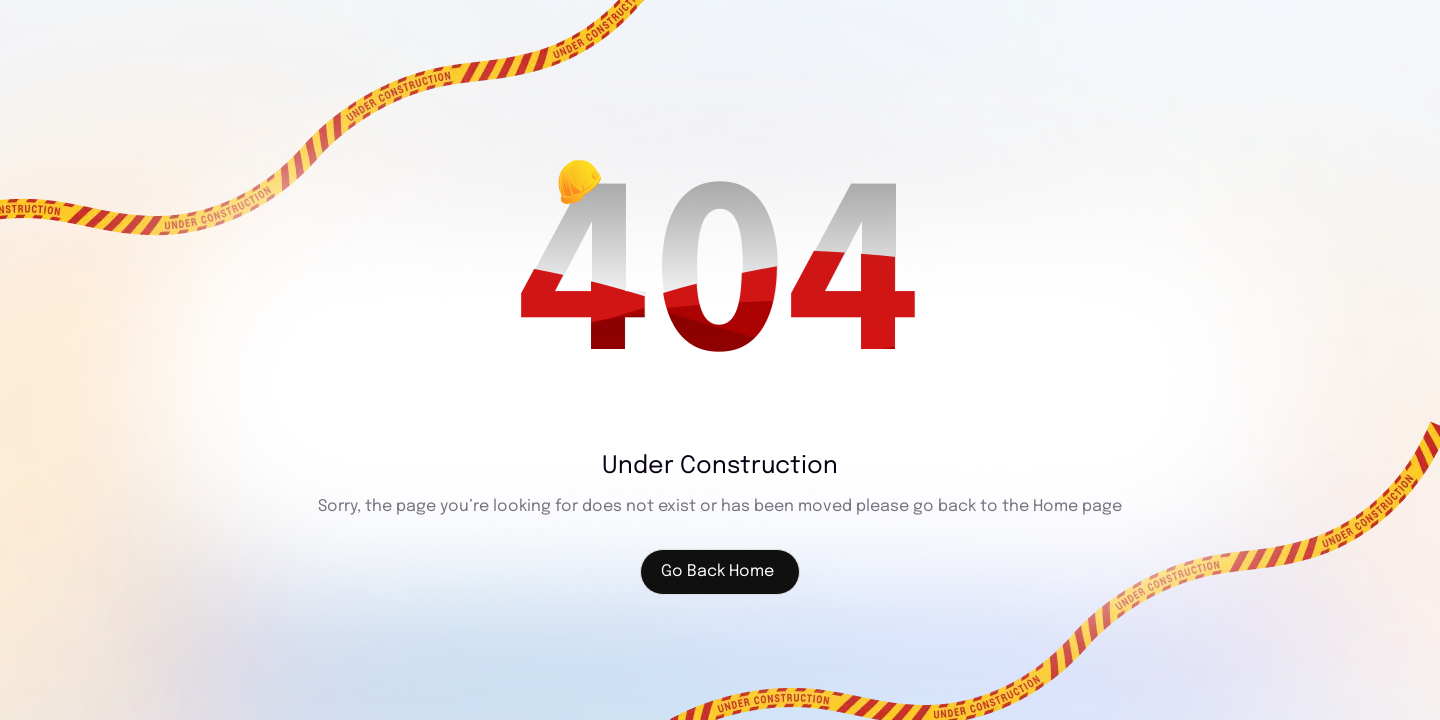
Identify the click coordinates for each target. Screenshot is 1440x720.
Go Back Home (717, 571)
